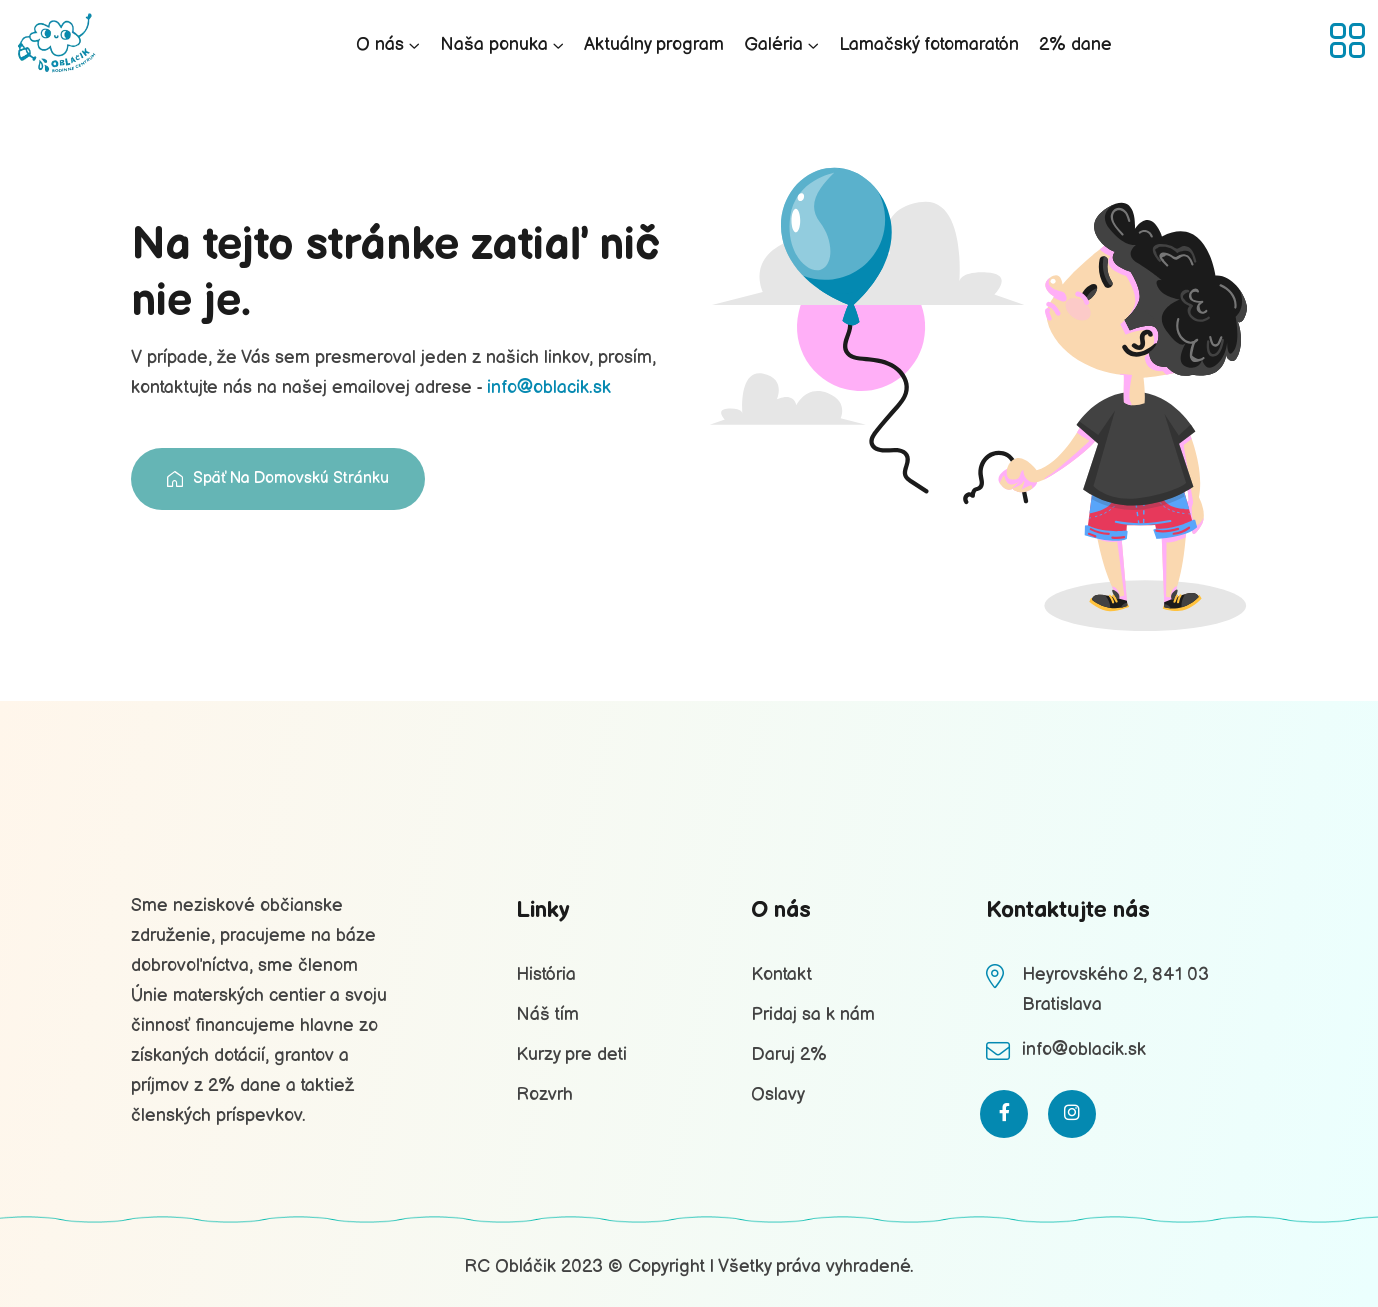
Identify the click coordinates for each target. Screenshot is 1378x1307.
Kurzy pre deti (571, 1054)
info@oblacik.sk (549, 387)
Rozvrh (544, 1094)
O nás (380, 44)
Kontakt (781, 974)
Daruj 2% (789, 1054)
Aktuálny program (654, 44)
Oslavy (778, 1094)
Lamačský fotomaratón (929, 44)
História (546, 974)
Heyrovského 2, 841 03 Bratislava (1115, 989)
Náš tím (547, 1014)
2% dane (1075, 44)
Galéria (773, 44)
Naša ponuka (494, 44)
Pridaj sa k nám (813, 1014)
